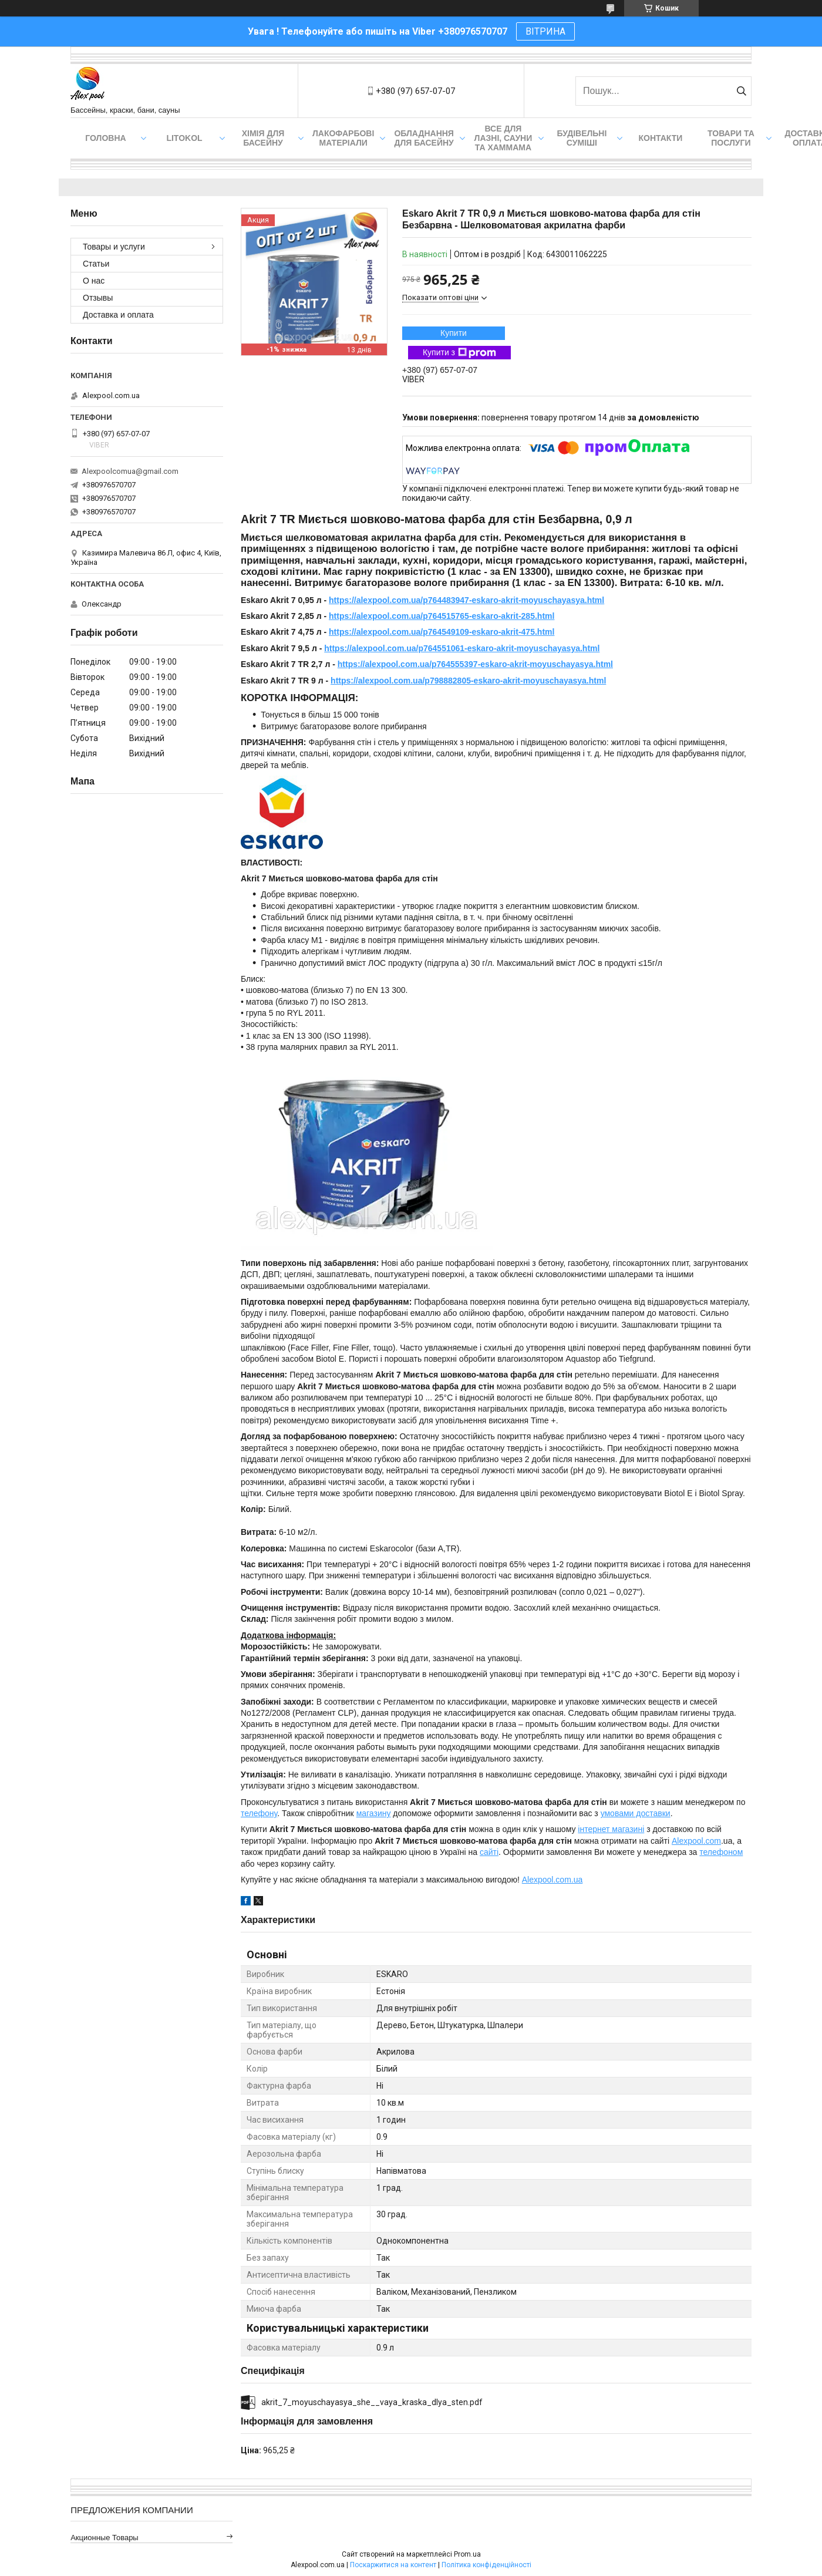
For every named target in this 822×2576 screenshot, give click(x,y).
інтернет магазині (611, 1829)
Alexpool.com (696, 1841)
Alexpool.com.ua (552, 1879)
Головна (105, 138)
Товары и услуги (114, 246)
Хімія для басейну (263, 138)
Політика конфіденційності (486, 2565)
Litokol (184, 138)
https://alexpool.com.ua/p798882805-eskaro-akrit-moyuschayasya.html (468, 680)
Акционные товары (104, 2537)
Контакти (661, 138)
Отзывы (98, 297)
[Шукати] (741, 91)
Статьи (96, 263)
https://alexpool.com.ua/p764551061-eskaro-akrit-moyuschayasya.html (461, 648)
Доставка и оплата (118, 314)
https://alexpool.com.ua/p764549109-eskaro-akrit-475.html (441, 632)
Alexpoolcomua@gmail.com (130, 471)
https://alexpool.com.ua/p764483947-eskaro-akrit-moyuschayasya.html (466, 600)
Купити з (459, 353)
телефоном (721, 1852)
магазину (373, 1813)
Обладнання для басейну (424, 138)
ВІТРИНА (545, 31)
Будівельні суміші (582, 138)
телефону (259, 1813)
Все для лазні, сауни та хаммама (503, 138)
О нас (94, 280)
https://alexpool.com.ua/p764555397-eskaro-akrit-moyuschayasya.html (475, 664)
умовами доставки (636, 1813)
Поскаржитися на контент (393, 2565)
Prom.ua (467, 2554)
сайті (489, 1852)
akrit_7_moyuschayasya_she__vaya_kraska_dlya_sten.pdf (372, 2402)
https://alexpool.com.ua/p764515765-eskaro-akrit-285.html (441, 616)
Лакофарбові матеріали (343, 138)
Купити (453, 333)
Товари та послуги (731, 138)
